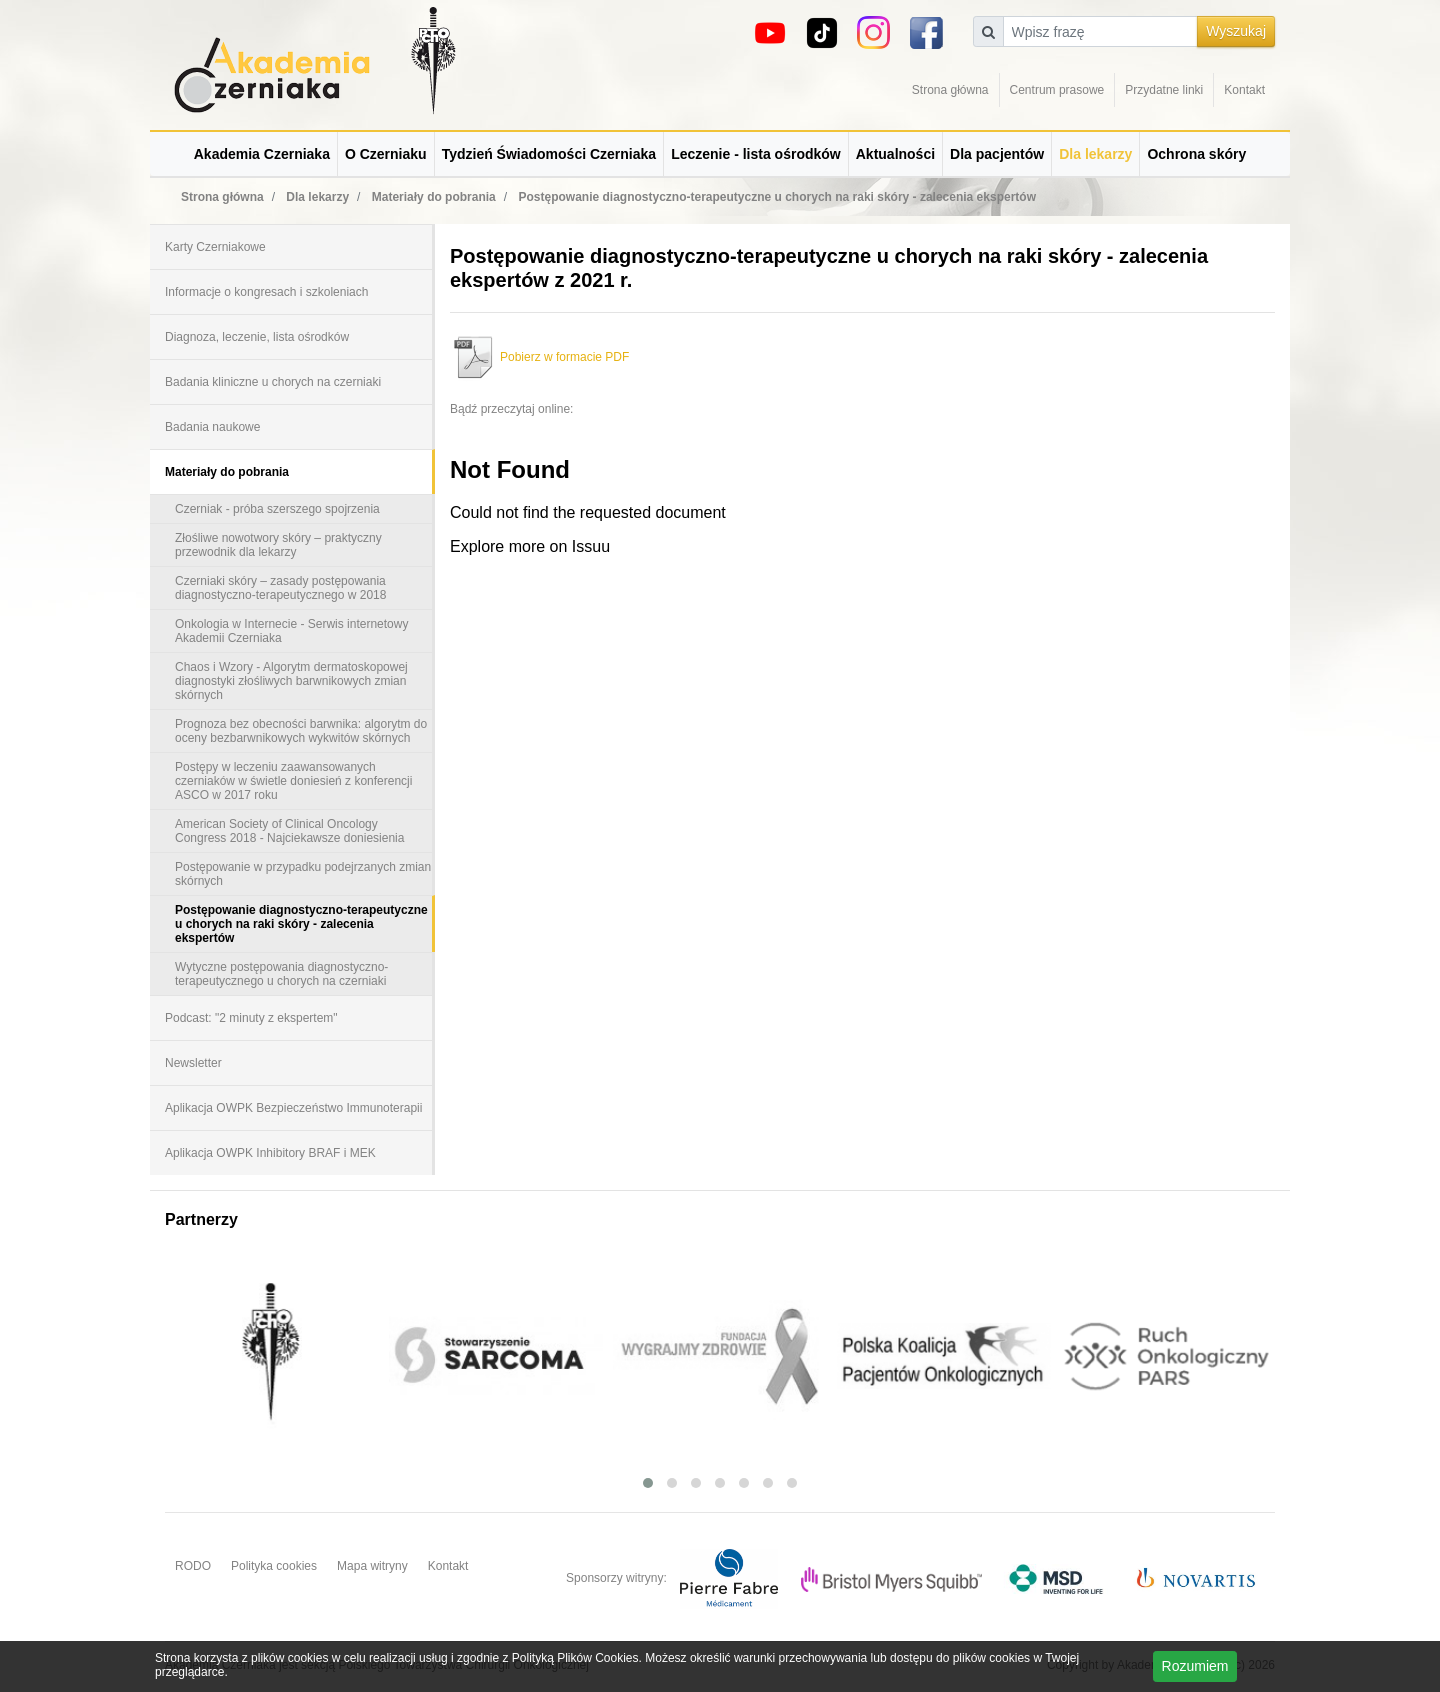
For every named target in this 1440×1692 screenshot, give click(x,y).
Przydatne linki (1164, 90)
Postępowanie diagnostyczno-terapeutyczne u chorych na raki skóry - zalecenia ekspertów (301, 924)
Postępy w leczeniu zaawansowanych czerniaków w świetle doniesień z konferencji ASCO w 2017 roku (293, 781)
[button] (648, 1483)
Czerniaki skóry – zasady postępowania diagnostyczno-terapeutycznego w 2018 (280, 588)
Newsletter (193, 1063)
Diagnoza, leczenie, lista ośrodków (257, 337)
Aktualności (895, 154)
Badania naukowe (212, 427)
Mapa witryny (372, 1566)
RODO (193, 1566)
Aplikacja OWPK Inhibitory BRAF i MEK (270, 1153)
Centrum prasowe (1057, 90)
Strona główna (950, 90)
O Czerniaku (386, 154)
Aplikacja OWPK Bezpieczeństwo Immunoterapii (293, 1108)
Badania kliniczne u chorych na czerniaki (273, 382)
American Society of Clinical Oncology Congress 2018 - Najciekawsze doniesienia (289, 831)
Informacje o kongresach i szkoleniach (266, 292)
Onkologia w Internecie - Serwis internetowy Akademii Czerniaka (291, 631)
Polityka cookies (274, 1566)
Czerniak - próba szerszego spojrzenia (277, 509)
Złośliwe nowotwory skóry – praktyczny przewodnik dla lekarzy (278, 545)
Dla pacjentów (997, 154)
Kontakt (1244, 90)
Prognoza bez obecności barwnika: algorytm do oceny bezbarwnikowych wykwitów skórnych (301, 731)
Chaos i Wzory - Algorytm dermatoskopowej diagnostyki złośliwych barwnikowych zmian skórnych (291, 681)
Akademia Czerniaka (262, 154)
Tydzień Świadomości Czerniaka (549, 154)
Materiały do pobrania (227, 472)
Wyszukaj (1236, 31)
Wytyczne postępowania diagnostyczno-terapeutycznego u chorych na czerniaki (281, 974)
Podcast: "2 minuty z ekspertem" (251, 1018)
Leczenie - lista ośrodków (756, 154)
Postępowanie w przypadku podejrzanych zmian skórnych (303, 874)
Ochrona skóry (1196, 154)
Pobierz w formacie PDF (539, 357)
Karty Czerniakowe (215, 247)
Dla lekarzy (1095, 154)
